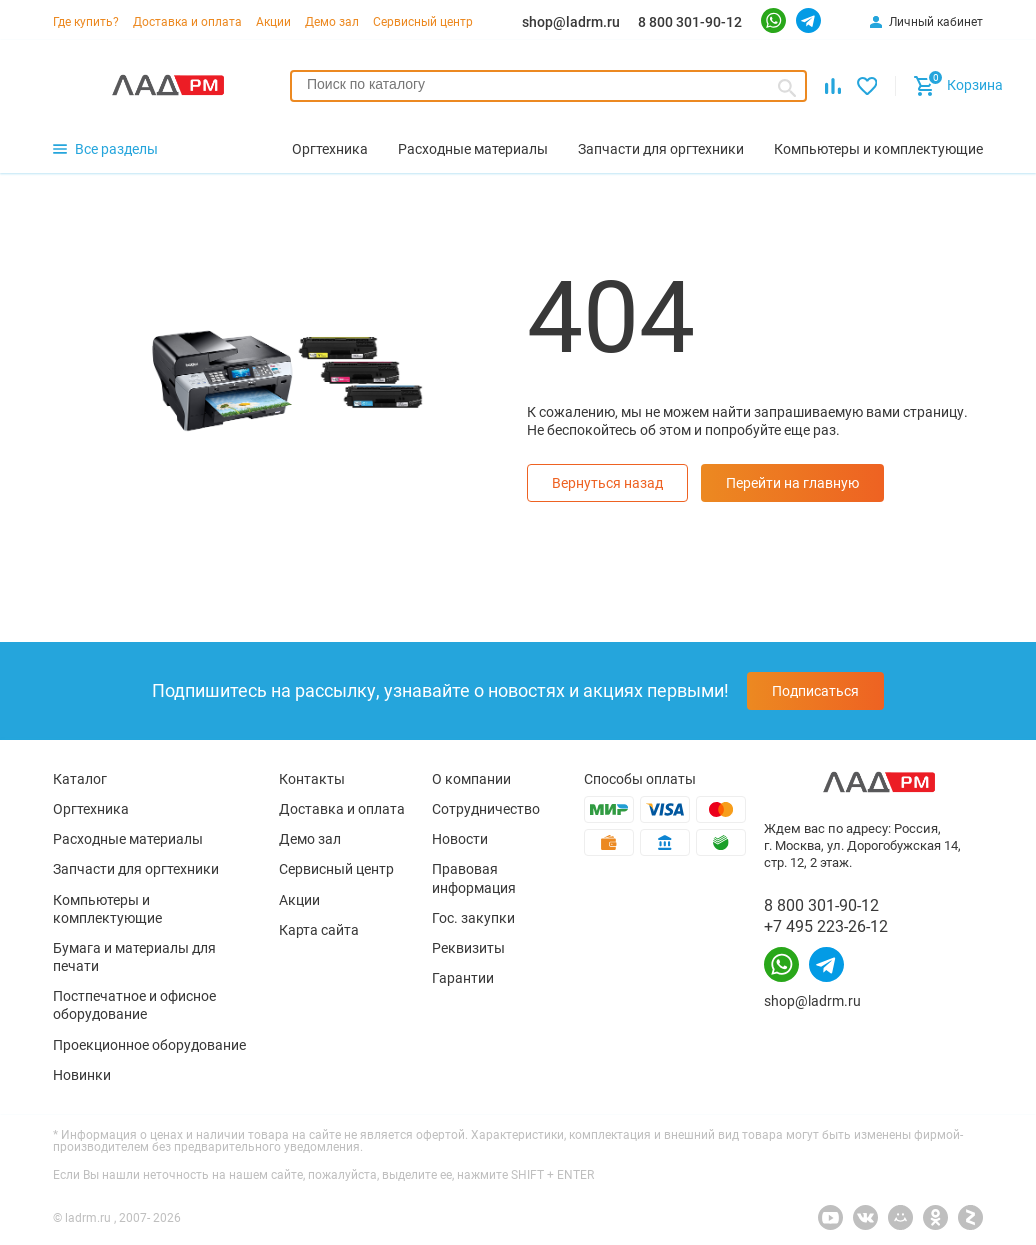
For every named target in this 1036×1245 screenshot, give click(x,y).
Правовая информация (474, 878)
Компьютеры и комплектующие (107, 909)
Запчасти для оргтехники (136, 869)
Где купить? (86, 22)
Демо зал (332, 22)
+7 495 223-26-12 (826, 926)
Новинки (82, 1075)
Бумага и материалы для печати (134, 957)
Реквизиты (468, 948)
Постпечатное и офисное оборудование (134, 1005)
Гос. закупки (473, 918)
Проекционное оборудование (149, 1045)
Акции (273, 22)
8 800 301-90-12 (690, 22)
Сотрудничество (486, 809)
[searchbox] (548, 84)
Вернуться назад (607, 483)
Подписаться (815, 691)
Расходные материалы (128, 839)
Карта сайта (319, 930)
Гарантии (463, 978)
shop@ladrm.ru (571, 22)
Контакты (312, 779)
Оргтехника (91, 809)
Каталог (80, 779)
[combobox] (548, 86)
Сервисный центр (423, 22)
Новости (460, 839)
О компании (471, 779)
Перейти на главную (792, 483)
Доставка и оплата (187, 22)
